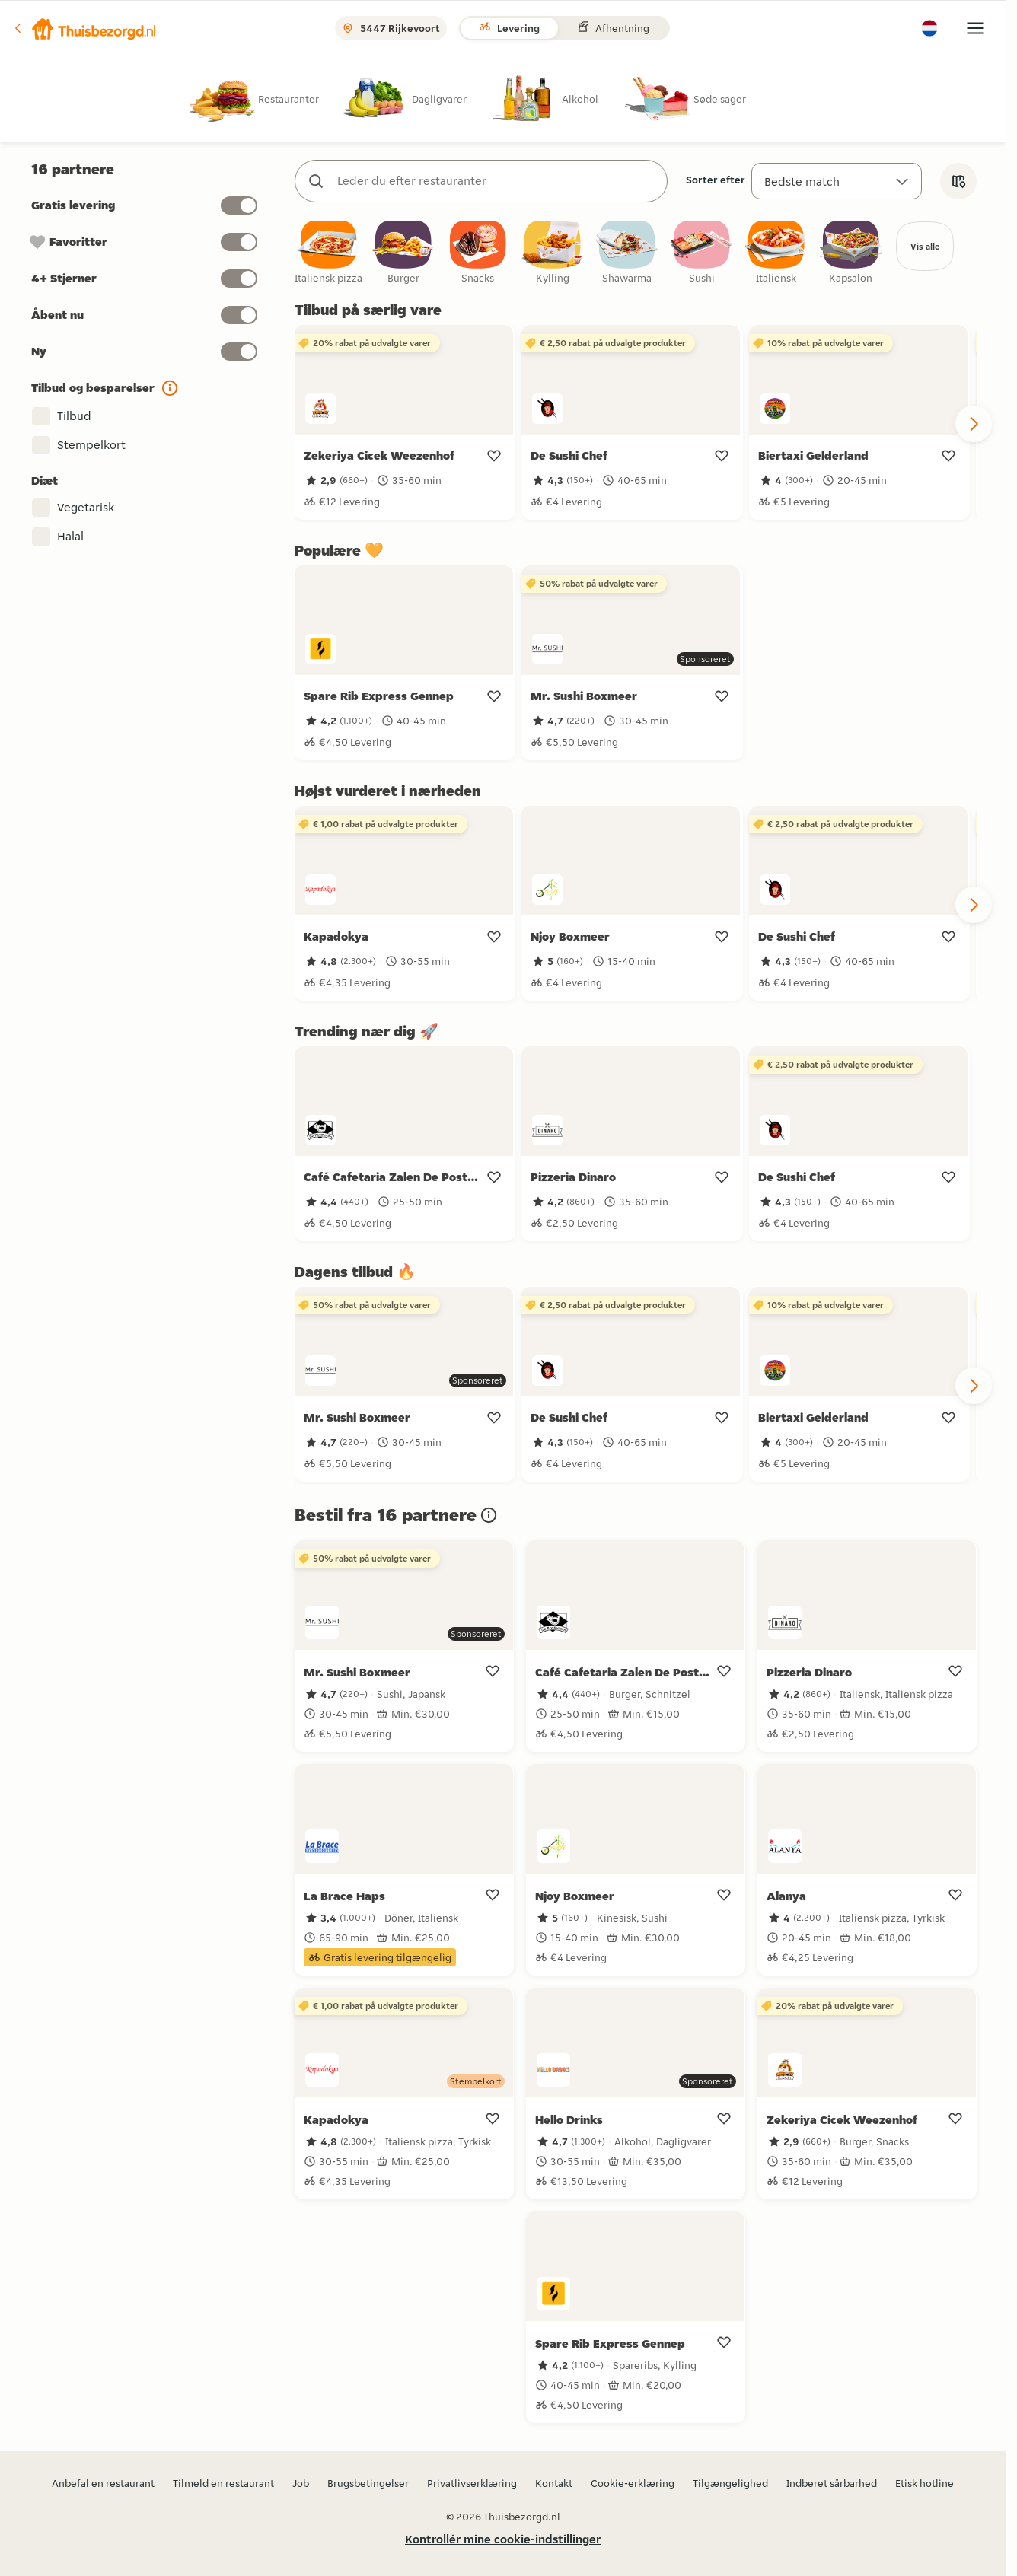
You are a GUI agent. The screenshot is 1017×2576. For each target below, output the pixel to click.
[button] (84, 28)
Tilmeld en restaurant (223, 2483)
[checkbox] (329, 254)
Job (300, 2483)
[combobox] (496, 181)
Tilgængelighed (730, 2483)
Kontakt (553, 2483)
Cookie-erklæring (632, 2483)
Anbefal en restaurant (103, 2483)
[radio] (266, 98)
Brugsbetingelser (368, 2483)
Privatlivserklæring (472, 2483)
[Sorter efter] (836, 181)
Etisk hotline (924, 2483)
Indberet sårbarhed (831, 2483)
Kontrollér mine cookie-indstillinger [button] (503, 2539)
